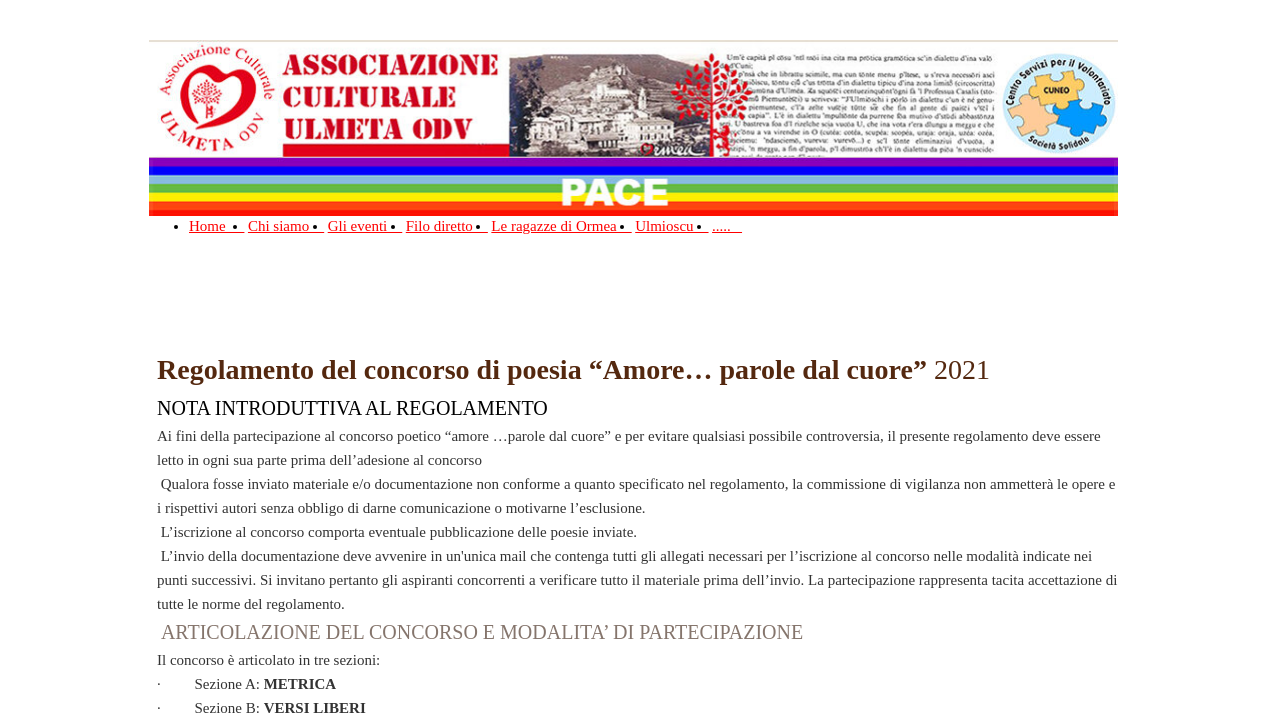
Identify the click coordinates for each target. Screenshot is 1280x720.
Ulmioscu (671, 226)
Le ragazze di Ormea (561, 226)
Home (216, 226)
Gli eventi (365, 226)
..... (727, 226)
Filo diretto (447, 226)
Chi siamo (286, 226)
